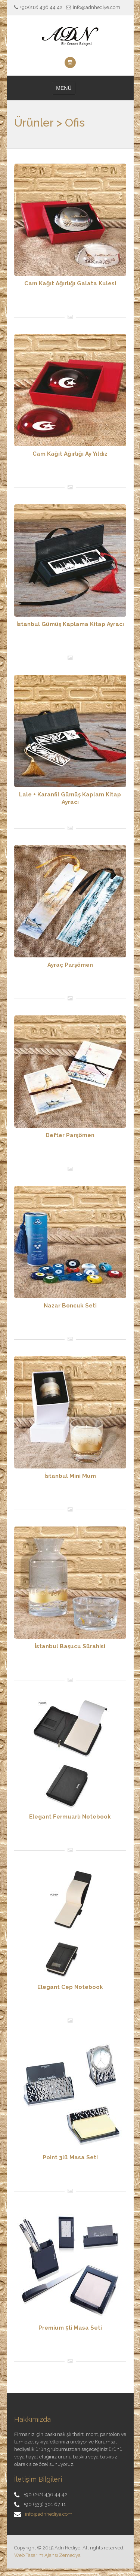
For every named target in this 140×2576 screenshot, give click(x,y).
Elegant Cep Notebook (70, 1987)
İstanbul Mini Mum (70, 1476)
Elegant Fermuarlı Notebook (70, 1816)
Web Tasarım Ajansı (36, 2555)
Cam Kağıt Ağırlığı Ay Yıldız (70, 453)
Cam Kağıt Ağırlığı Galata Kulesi (70, 283)
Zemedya (70, 2555)
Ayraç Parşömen (70, 965)
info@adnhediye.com (48, 2514)
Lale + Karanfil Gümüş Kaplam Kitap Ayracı (70, 798)
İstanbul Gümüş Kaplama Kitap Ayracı (70, 624)
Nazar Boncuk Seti (70, 1305)
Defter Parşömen (70, 1135)
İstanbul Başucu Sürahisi (70, 1646)
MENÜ (63, 88)
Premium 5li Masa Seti (70, 2327)
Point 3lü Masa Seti (70, 2157)
